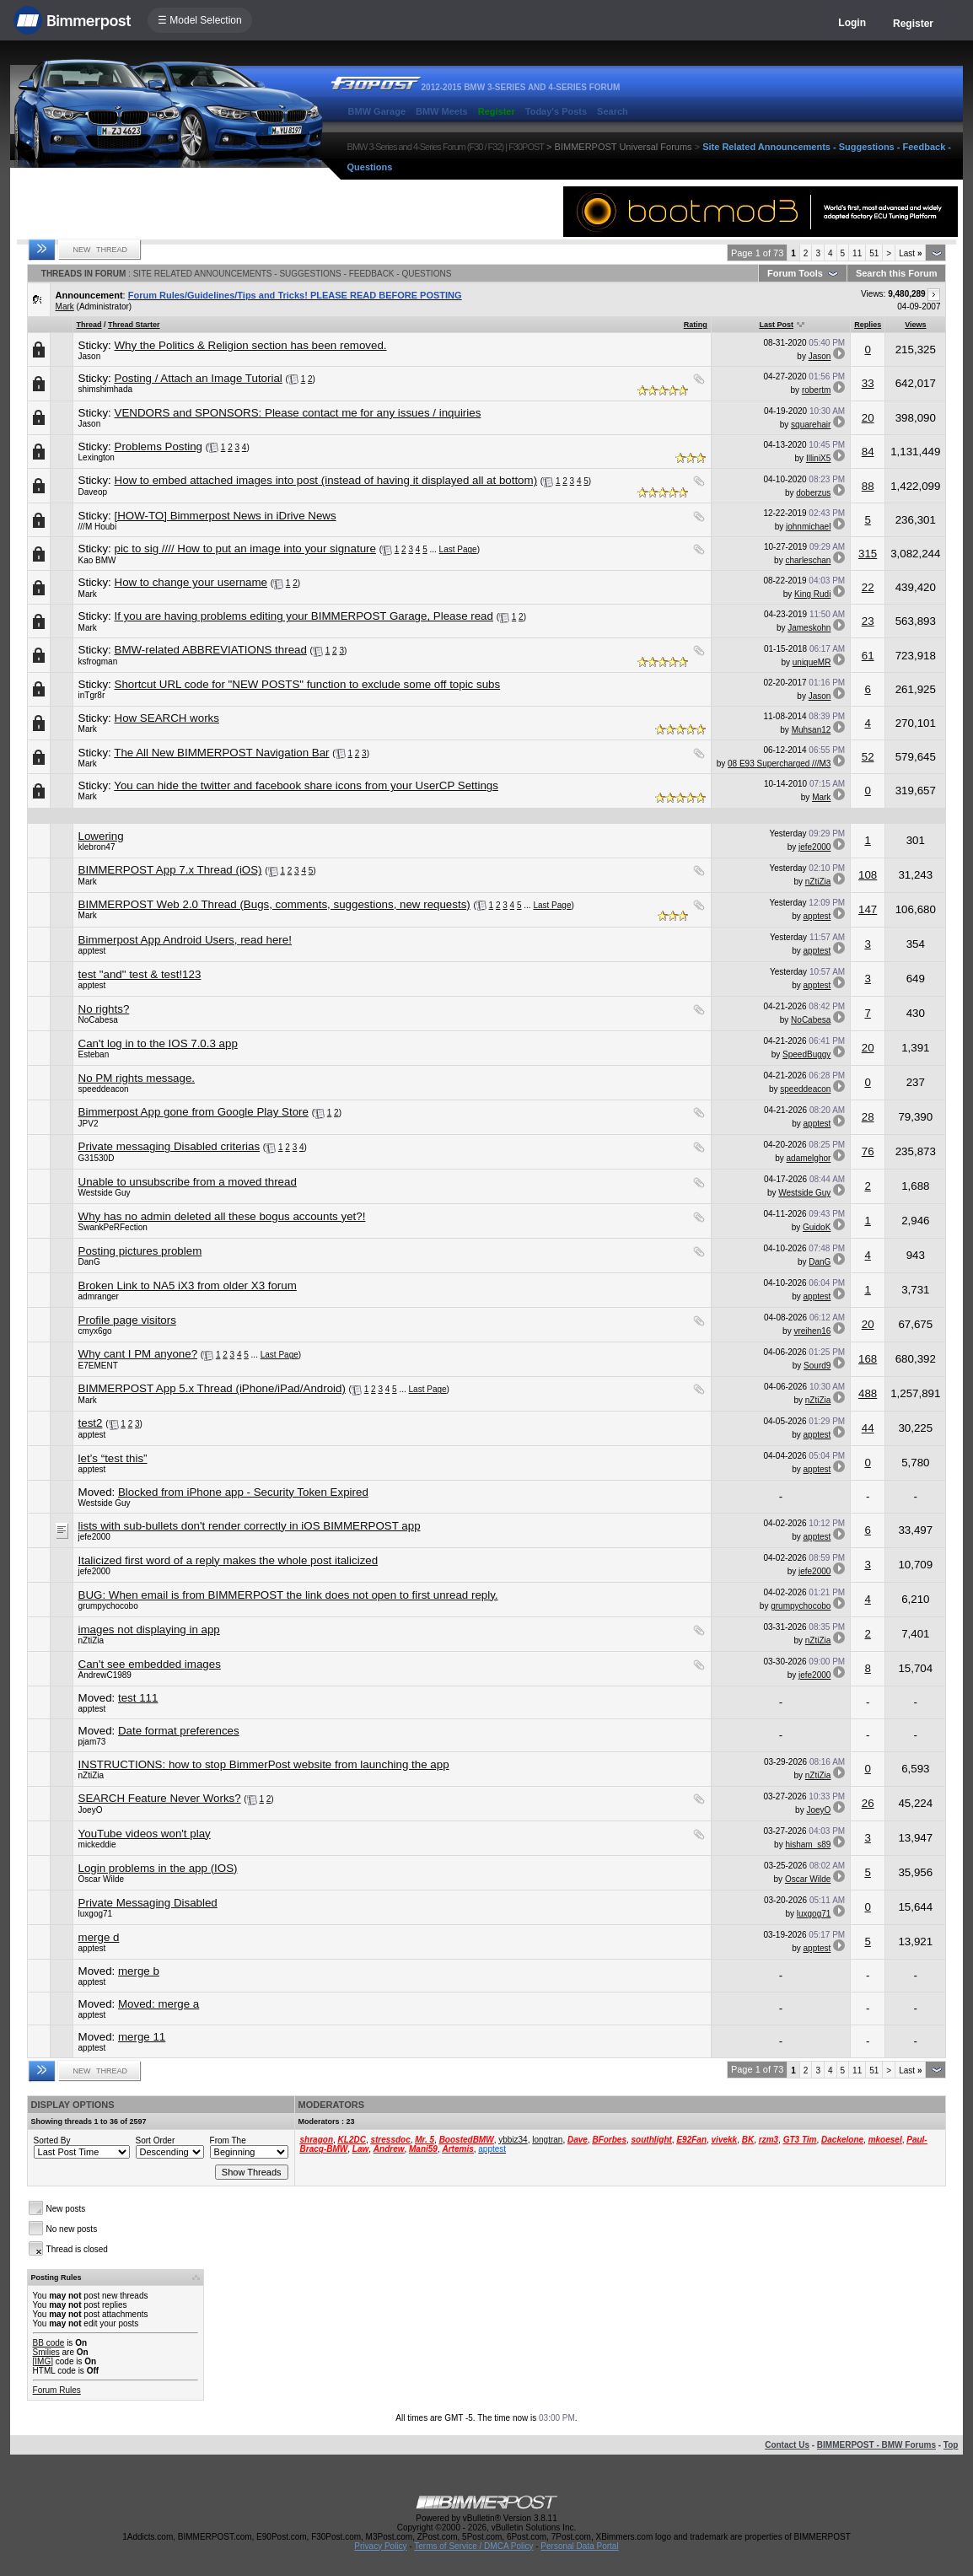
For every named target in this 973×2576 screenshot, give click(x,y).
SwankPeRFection (113, 1227)
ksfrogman (98, 661)
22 (868, 587)
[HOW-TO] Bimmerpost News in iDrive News (225, 515)
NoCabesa (98, 1019)
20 (868, 417)
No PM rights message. (137, 1078)
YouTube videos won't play (144, 1833)
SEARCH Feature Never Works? (159, 1798)
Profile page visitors (127, 1320)
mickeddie (97, 1844)
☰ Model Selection (200, 20)
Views (915, 324)
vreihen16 (812, 1331)
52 (868, 756)
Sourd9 (817, 1365)
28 (868, 1117)
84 (868, 451)
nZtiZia (818, 881)
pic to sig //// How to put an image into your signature (245, 548)
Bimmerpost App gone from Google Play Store (193, 1111)
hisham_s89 (808, 1844)
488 (867, 1393)
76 (868, 1151)
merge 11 (141, 2036)
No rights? (104, 1009)
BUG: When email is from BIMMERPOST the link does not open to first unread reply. (288, 1595)
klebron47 (97, 847)
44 (868, 1428)
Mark (65, 306)
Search (612, 111)
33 (868, 383)
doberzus (813, 492)
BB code (49, 2342)
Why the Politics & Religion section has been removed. (251, 345)
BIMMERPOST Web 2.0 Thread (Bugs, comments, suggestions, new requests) (274, 904)
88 (868, 486)
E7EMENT (98, 1365)
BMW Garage (377, 111)
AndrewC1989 (105, 1675)
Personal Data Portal (579, 2546)
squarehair (811, 424)
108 (867, 875)
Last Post (776, 324)
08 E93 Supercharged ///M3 (779, 763)
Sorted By (52, 2140)
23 (868, 621)
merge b (138, 1971)
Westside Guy (104, 1192)
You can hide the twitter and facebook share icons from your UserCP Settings (306, 785)
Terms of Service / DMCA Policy (473, 2546)
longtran (547, 2139)
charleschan (808, 560)
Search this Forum (897, 273)
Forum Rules (57, 2390)
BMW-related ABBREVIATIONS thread (211, 649)
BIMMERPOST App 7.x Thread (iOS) (170, 869)
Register (913, 24)
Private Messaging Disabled (148, 1902)
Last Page (458, 549)
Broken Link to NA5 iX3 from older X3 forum (187, 1285)
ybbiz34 (512, 2139)
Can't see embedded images (149, 1664)
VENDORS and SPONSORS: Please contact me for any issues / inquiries (298, 412)
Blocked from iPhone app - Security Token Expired (243, 1492)
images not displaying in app (149, 1629)
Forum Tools (795, 273)
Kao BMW (97, 560)
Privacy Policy (380, 2546)
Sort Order (155, 2140)
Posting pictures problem (140, 1251)
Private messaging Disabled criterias (169, 1146)
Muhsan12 (811, 729)
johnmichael (808, 526)
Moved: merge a (158, 2004)
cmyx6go (95, 1331)
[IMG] (43, 2361)
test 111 (138, 1697)
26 (868, 1803)
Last (910, 253)
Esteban (94, 1054)
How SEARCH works (167, 718)
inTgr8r (91, 695)
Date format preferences (178, 1730)
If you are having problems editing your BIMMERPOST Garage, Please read (304, 616)
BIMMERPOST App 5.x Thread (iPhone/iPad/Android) (212, 1388)
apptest (817, 916)
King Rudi (812, 594)
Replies (867, 324)
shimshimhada (105, 389)
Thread (89, 324)
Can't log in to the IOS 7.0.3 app (158, 1043)
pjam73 (92, 1741)
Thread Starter (134, 324)
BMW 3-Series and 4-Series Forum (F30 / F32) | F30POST (446, 147)
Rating (695, 324)
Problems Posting (158, 446)
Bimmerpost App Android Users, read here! (185, 939)
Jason (89, 356)
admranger (98, 1296)
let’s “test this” (113, 1458)
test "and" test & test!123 (140, 974)
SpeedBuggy (806, 1054)
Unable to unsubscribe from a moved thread (187, 1181)
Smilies (46, 2352)
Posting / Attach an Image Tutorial (198, 378)
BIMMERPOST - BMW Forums (876, 2445)
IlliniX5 (818, 458)
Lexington (96, 457)
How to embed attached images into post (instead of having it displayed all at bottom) (326, 480)
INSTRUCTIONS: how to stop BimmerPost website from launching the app (263, 1764)
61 (868, 655)
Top (951, 2445)
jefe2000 (814, 847)
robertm (816, 390)
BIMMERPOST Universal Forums (623, 147)
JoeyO (90, 1810)
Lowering (101, 836)
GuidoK (817, 1227)
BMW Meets (442, 111)
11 (857, 253)
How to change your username (191, 582)
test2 (90, 1423)
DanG (89, 1261)
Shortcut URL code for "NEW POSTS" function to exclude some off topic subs (308, 684)
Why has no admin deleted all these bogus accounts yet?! (222, 1216)
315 (867, 553)
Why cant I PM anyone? (138, 1353)
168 (867, 1359)
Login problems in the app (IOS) (158, 1868)
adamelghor (809, 1158)
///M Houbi (97, 526)
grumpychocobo (108, 1606)
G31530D (96, 1158)
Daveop (92, 492)
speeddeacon (103, 1089)
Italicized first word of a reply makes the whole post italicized (228, 1560)
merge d (99, 1937)
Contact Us (787, 2445)
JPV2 (88, 1123)
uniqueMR (812, 662)
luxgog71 (95, 1913)
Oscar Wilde (101, 1879)
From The (228, 2140)
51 (874, 253)
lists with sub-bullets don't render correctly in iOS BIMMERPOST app (249, 1525)
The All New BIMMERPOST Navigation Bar (221, 752)
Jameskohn (809, 627)
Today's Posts (556, 111)
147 (867, 909)
